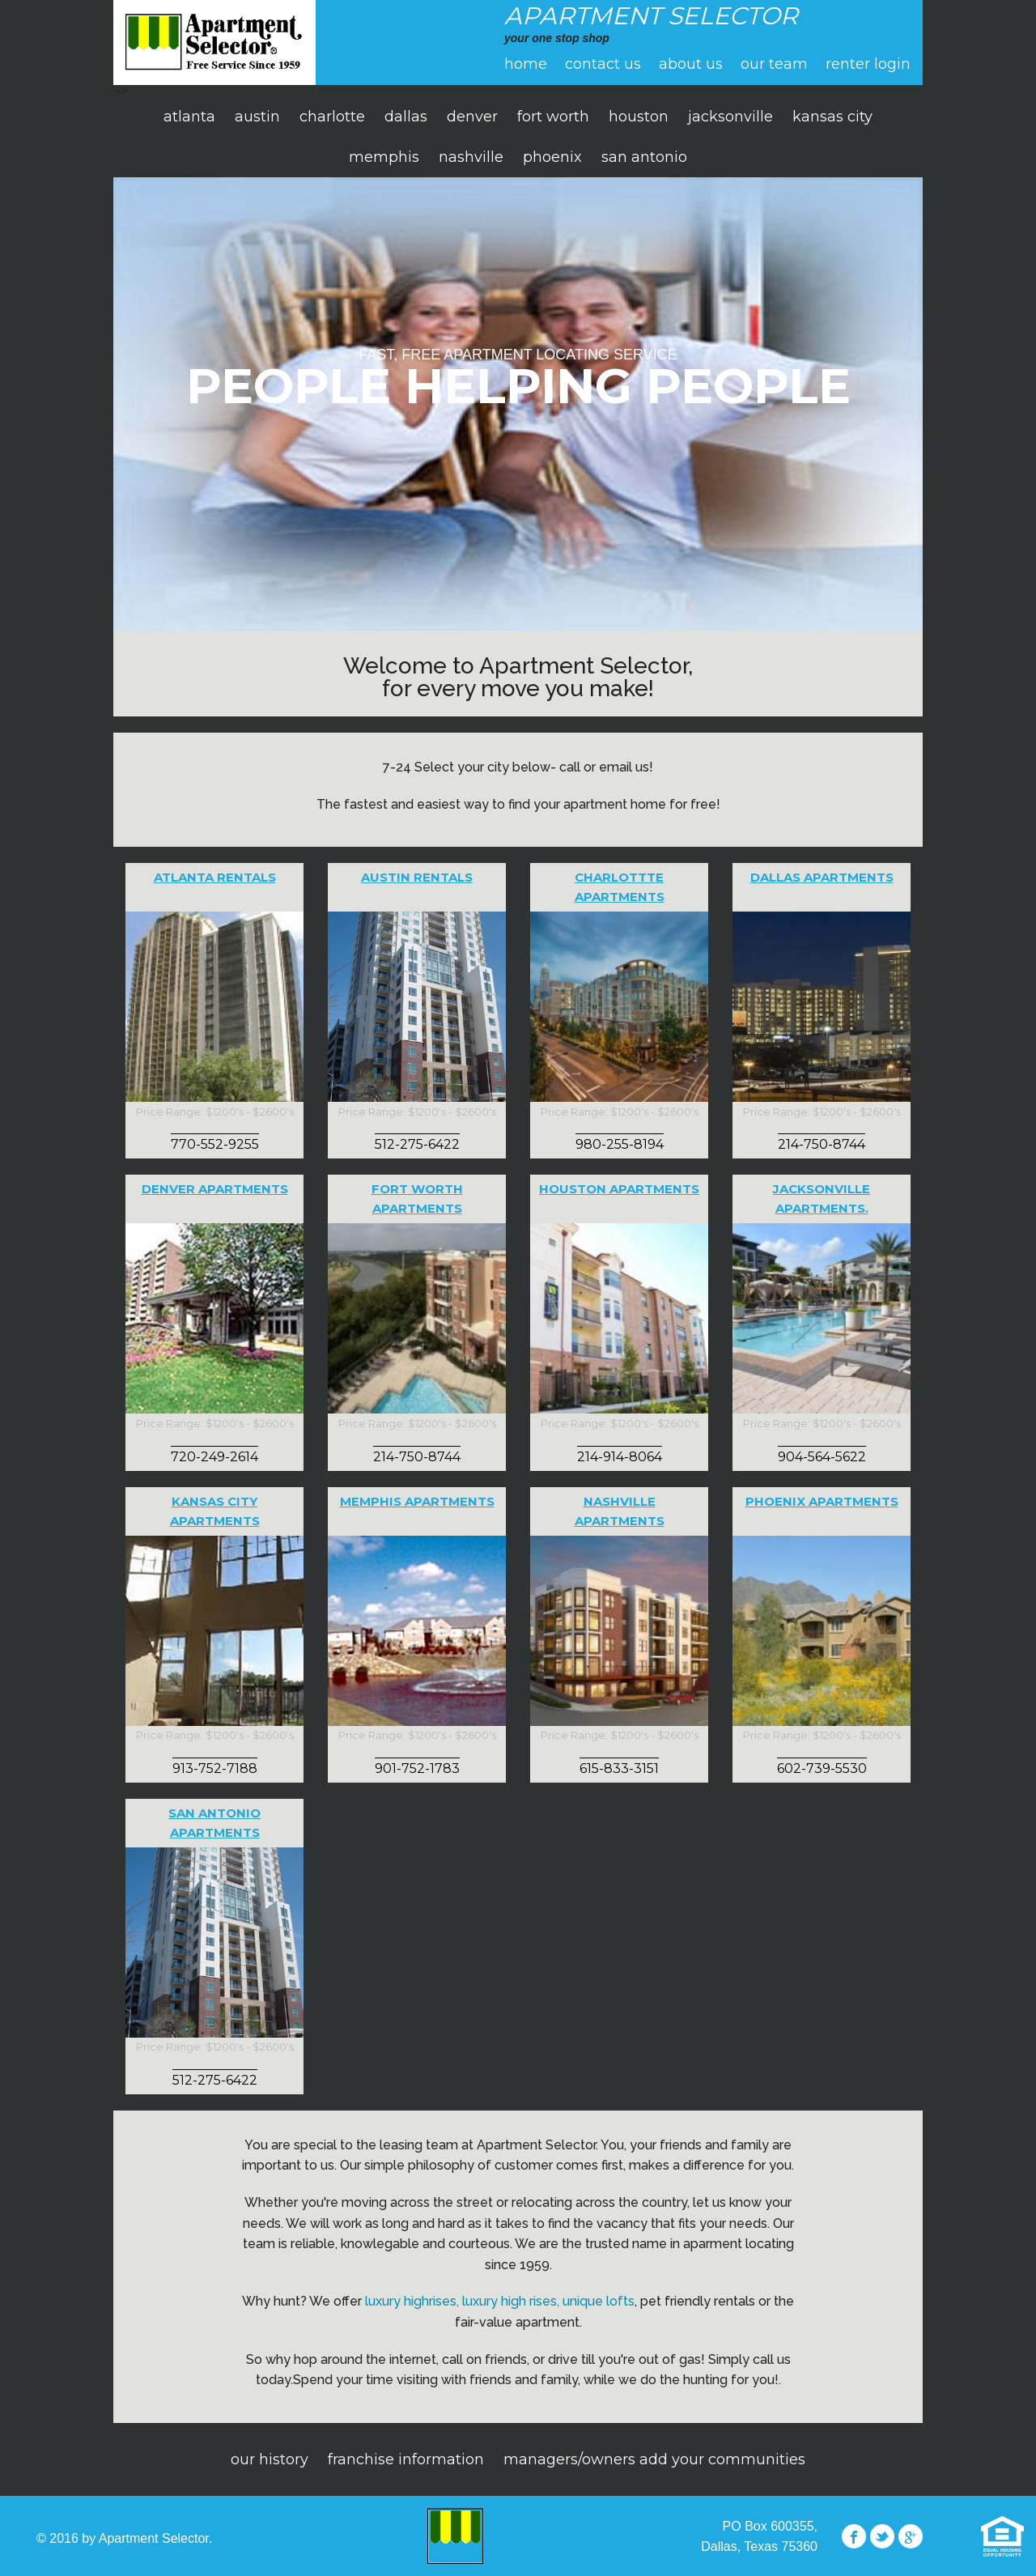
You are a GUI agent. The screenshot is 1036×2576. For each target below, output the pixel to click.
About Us (691, 64)
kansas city (832, 116)
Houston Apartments (619, 1189)
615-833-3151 (619, 1768)
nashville (471, 157)
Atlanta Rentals (215, 877)
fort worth (553, 116)
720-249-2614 (214, 1456)
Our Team (774, 64)
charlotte (332, 116)
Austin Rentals (417, 877)
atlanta (189, 116)
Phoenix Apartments (821, 1501)
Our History (269, 2459)
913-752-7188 (214, 1768)
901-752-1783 (417, 1768)
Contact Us (603, 64)
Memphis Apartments (417, 1501)
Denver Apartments (215, 1189)
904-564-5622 (822, 1456)
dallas (405, 116)
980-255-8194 (619, 1144)
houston (639, 116)
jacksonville (730, 116)
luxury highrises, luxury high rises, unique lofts (500, 2301)
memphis (384, 157)
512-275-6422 (417, 1144)
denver (472, 116)
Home (525, 64)
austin (257, 116)
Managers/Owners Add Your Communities (654, 2459)
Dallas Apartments (822, 877)
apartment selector (214, 42)
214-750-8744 (821, 1144)
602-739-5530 (822, 1768)
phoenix (552, 157)
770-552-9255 (215, 1144)
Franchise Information (406, 2459)
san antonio (644, 157)
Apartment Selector (455, 2536)
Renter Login (868, 64)
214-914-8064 (619, 1456)
